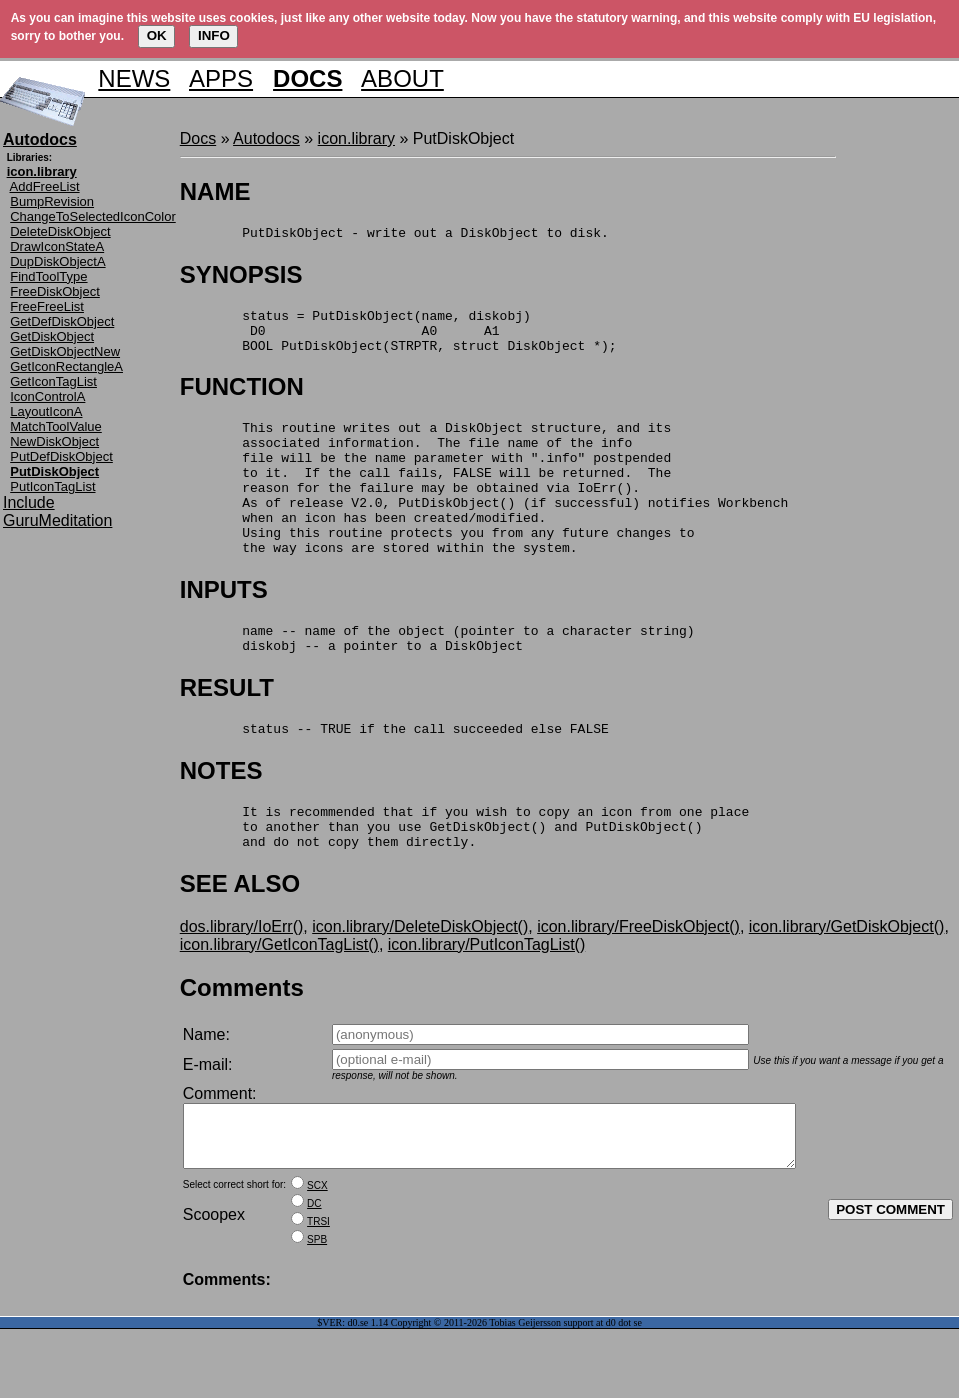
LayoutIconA (46, 411)
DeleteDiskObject (60, 231)
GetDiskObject (52, 336)
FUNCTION (242, 398)
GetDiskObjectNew (65, 351)
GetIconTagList (53, 381)
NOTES (221, 818)
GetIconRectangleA (66, 366)
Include (29, 502)
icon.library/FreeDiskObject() (638, 983)
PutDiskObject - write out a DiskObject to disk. (394, 235)
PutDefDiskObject (61, 456)
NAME (215, 191)
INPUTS (224, 628)
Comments (242, 1044)
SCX (317, 1254)
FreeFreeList (47, 306)
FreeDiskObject (55, 291)
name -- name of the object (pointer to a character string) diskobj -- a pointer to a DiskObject (437, 681)
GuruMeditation (57, 520)
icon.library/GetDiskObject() (847, 983)
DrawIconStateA (57, 246)
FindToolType (48, 276)
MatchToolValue (56, 426)
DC (314, 1272)
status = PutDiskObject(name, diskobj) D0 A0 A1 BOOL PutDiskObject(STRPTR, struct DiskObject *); (398, 339)
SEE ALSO (240, 940)
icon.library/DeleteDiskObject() (420, 983)
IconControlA (47, 396)
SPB (317, 1308)
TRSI (318, 1290)
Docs (198, 138)
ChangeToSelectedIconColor (93, 216)
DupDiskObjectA (57, 261)
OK (157, 35)
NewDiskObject (54, 441)
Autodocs (266, 138)
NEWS (134, 78)
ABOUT (402, 78)
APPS (221, 78)
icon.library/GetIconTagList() (279, 1001)
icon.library (356, 138)
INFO (214, 35)
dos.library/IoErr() (242, 983)
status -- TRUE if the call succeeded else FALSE (394, 776)
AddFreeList (45, 186)
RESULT (227, 732)
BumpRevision (52, 201)
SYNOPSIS (241, 277)
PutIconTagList (52, 486)
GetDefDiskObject (62, 321)
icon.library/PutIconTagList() (486, 1001)
